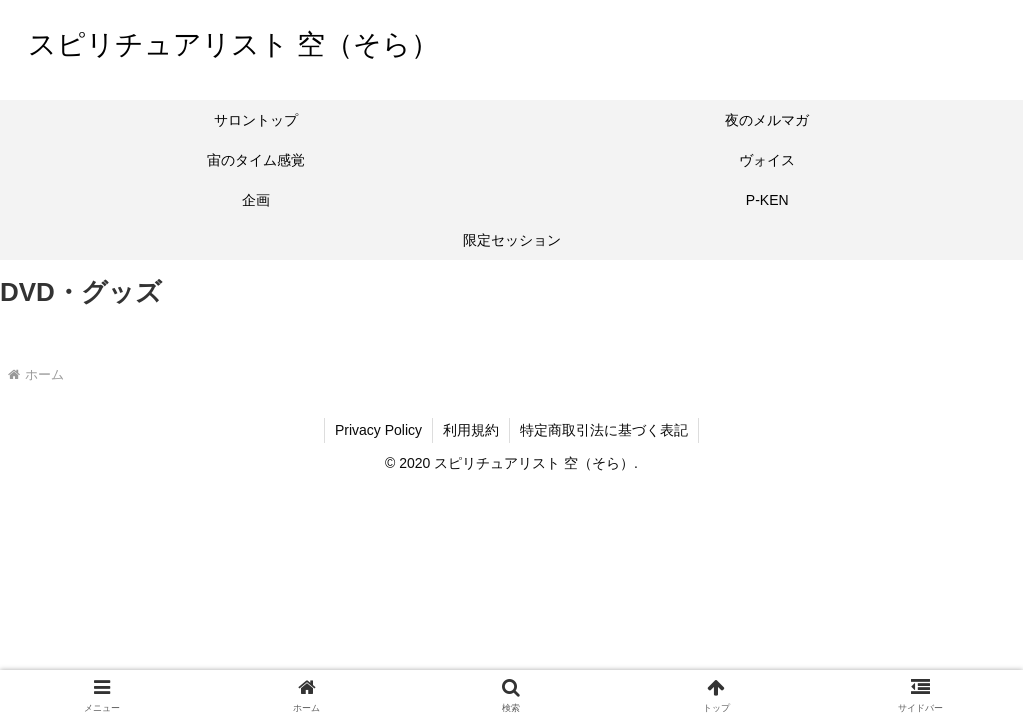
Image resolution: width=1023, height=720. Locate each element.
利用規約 (471, 430)
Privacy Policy (378, 430)
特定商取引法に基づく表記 (604, 430)
